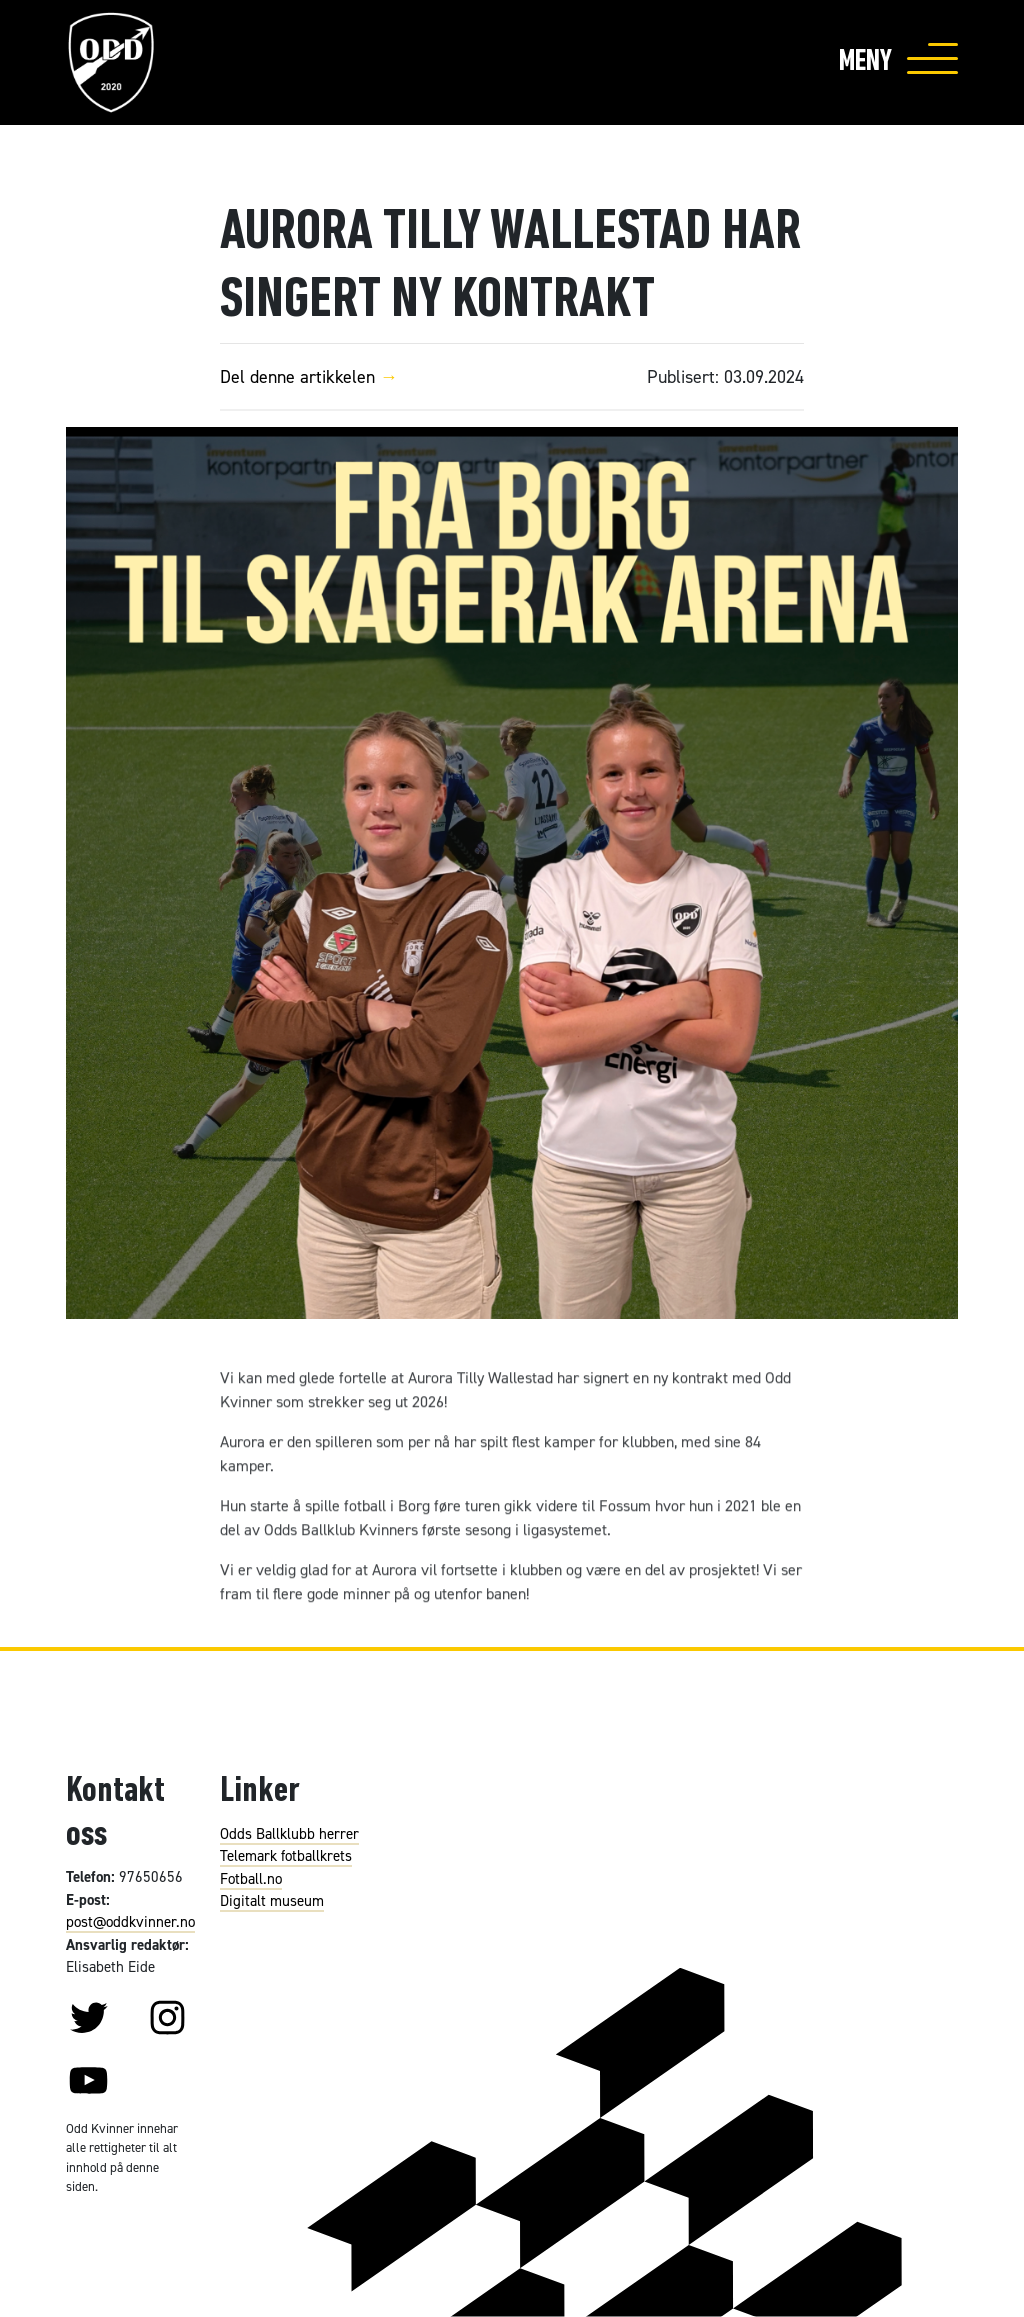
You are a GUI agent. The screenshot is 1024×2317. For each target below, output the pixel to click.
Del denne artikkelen (316, 377)
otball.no (255, 1878)
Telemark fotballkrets (286, 1855)
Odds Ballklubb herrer (289, 1833)
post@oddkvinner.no (130, 1921)
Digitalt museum (272, 1900)
